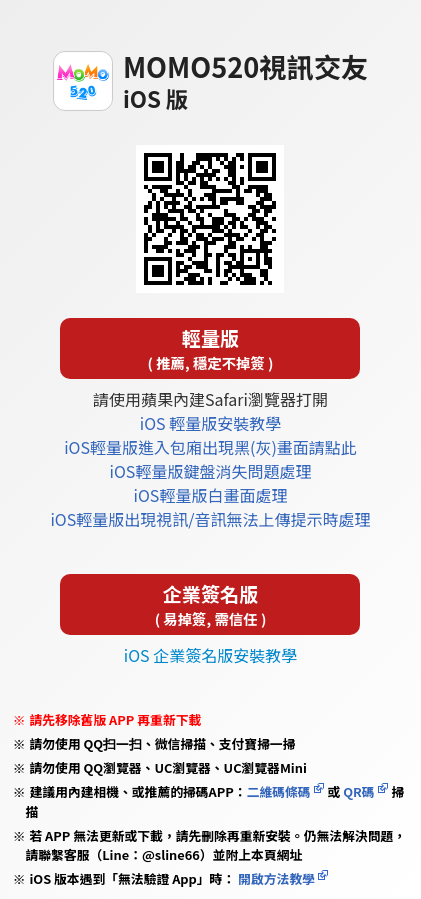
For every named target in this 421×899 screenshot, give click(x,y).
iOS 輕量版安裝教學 (210, 423)
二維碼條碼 (279, 791)
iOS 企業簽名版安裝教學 (210, 655)
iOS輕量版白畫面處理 (211, 495)
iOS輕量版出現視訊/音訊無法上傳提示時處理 (210, 519)
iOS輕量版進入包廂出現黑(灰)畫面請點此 (210, 447)
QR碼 (358, 791)
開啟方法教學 (275, 878)
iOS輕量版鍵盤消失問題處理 (211, 471)
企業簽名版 (210, 604)
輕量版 (210, 348)
